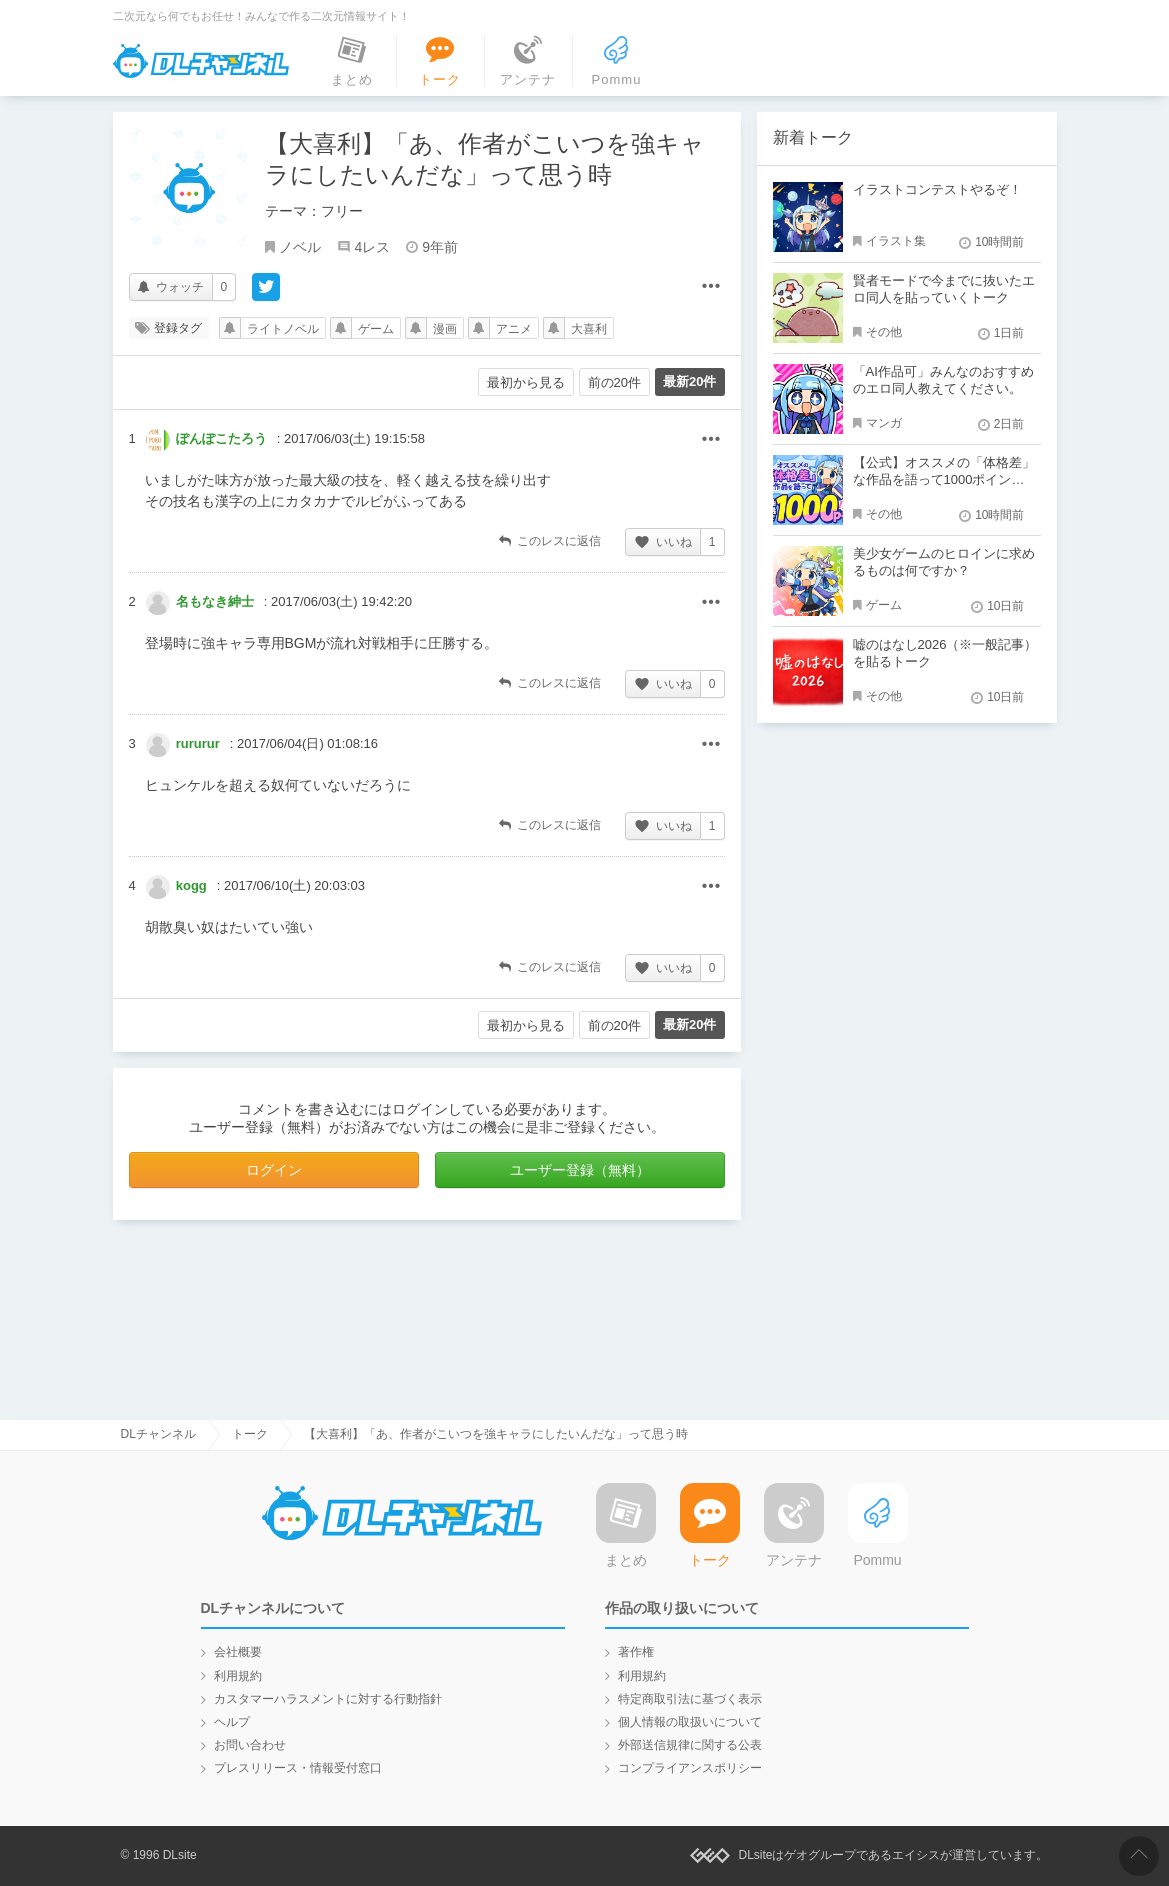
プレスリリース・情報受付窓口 (298, 1768)
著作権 (636, 1652)
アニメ (514, 329)
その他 (711, 440)
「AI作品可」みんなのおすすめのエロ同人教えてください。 (943, 380)
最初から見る (526, 382)
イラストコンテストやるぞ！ (937, 189)
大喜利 (589, 329)
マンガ (884, 423)
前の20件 (614, 382)
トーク (250, 1434)
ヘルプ (232, 1722)
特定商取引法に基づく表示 (690, 1699)
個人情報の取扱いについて (690, 1722)
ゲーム (376, 329)
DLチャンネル (201, 61)
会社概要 (238, 1652)
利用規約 (238, 1676)
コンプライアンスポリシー (690, 1768)
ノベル (300, 247)
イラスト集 (896, 241)
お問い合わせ (250, 1745)
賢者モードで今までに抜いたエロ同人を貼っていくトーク (944, 289)
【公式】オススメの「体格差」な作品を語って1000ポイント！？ (944, 479)
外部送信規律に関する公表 (690, 1745)
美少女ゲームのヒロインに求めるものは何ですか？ (944, 562)
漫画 (445, 329)
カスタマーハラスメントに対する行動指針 (328, 1699)
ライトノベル (283, 329)
